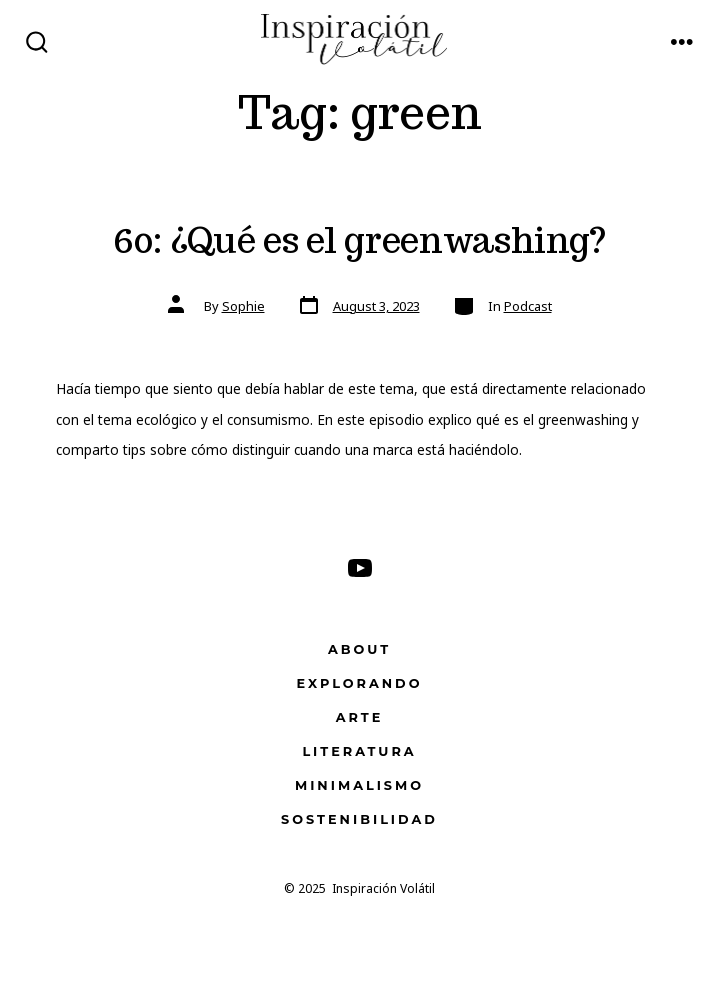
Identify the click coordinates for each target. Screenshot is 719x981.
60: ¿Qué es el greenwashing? (359, 240)
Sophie (243, 306)
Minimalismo (359, 785)
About (359, 649)
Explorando (360, 683)
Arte (360, 717)
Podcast (528, 306)
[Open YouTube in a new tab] (360, 568)
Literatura (359, 751)
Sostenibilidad (359, 819)
